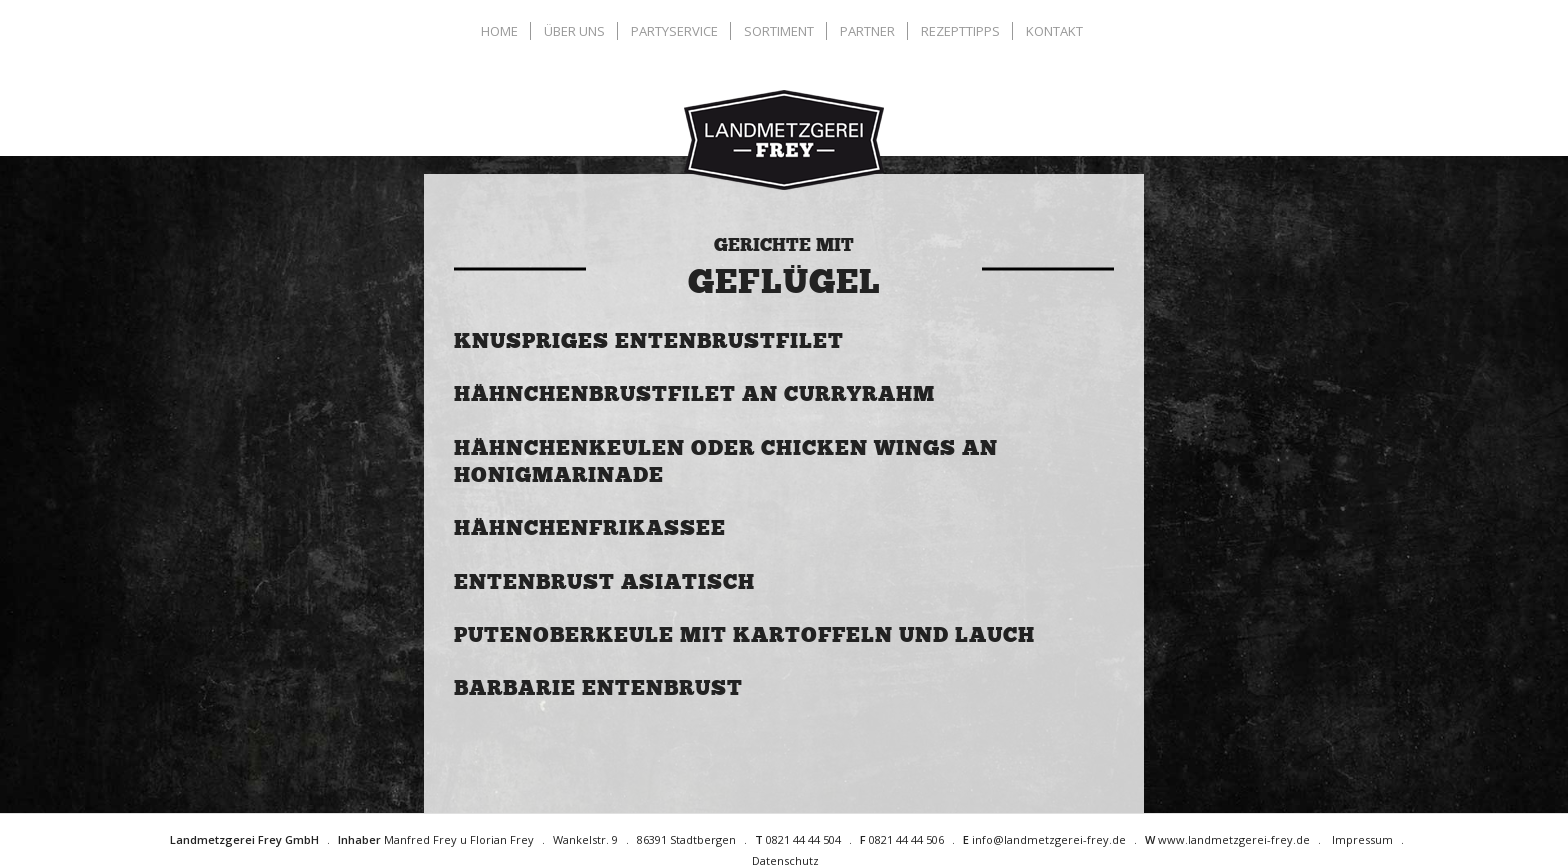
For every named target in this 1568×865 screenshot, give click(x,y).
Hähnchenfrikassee (590, 528)
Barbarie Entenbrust (598, 688)
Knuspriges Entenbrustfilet (649, 341)
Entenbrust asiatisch (604, 582)
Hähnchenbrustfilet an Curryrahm (694, 394)
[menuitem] (502, 31)
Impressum (1362, 839)
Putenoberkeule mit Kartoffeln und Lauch (744, 635)
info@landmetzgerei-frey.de (1049, 839)
